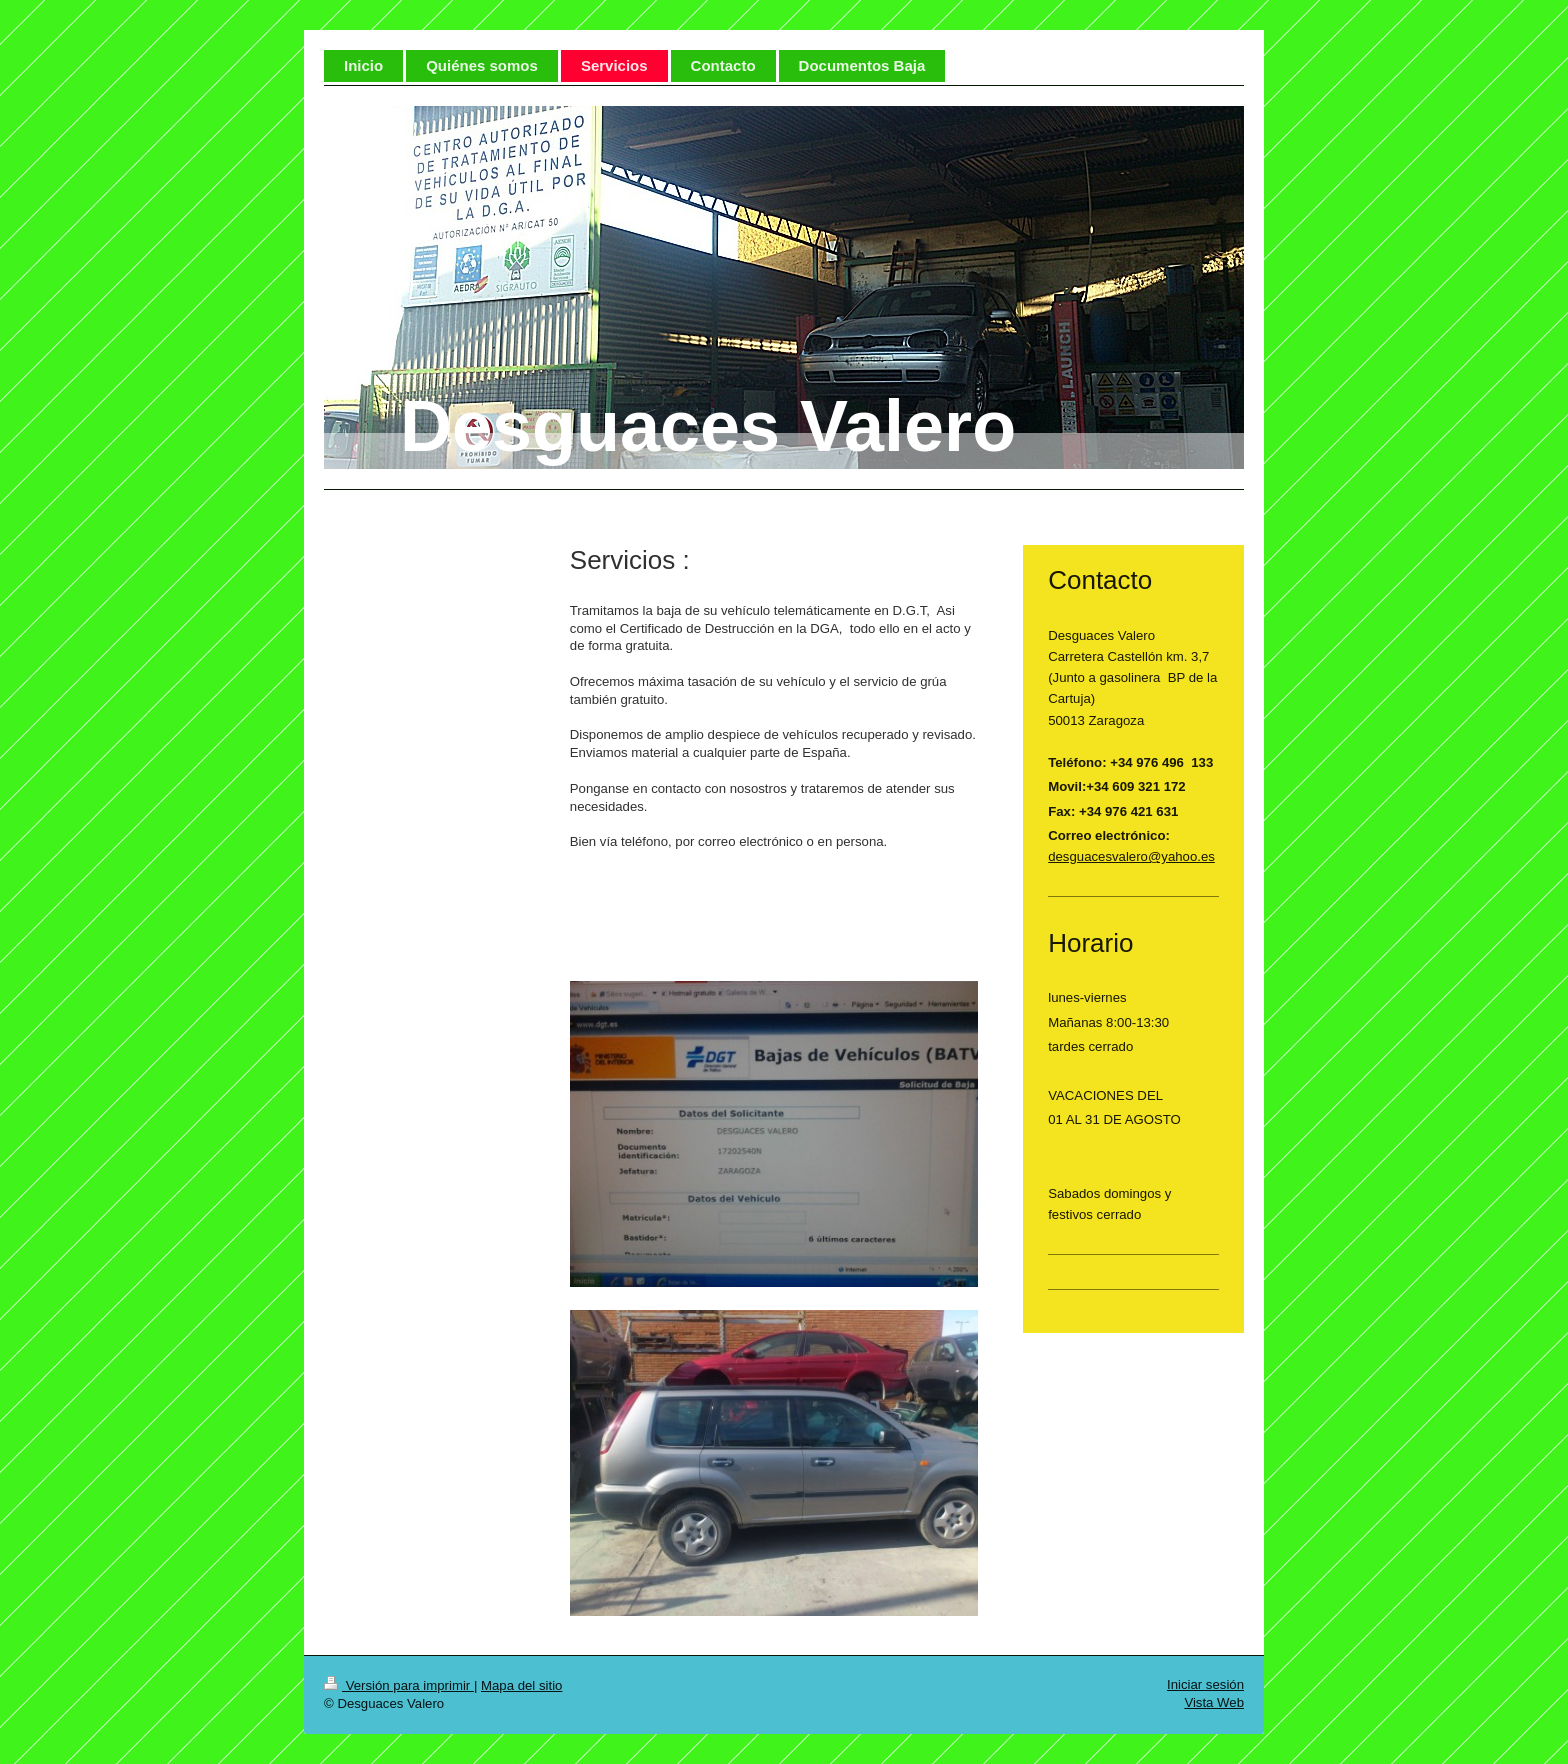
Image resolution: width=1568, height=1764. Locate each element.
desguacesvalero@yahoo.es (1131, 856)
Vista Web (1214, 1702)
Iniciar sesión (1205, 1684)
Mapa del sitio (521, 1685)
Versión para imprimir (399, 1685)
